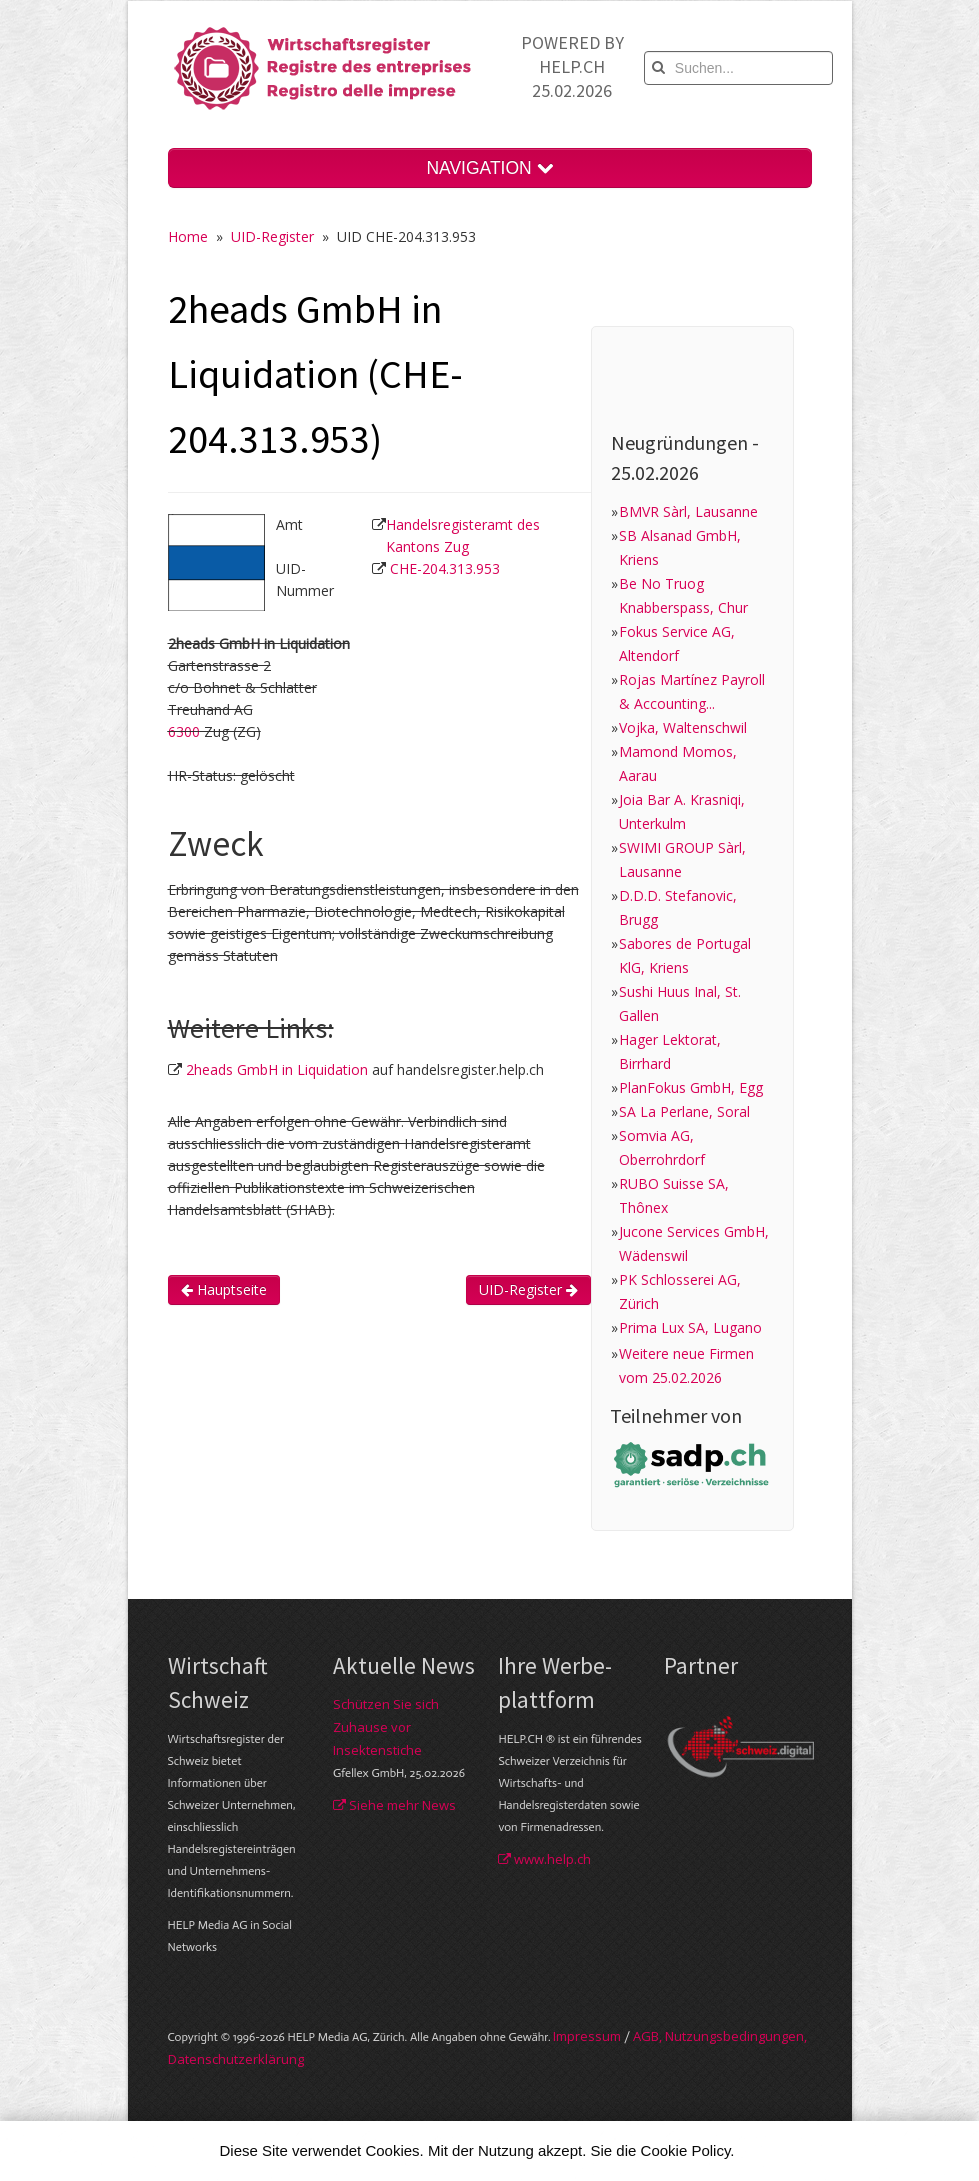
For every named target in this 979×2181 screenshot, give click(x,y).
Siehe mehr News (394, 1805)
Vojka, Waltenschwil (683, 727)
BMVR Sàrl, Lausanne (688, 511)
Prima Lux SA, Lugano (690, 1327)
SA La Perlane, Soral (684, 1111)
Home (188, 236)
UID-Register (272, 236)
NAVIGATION (489, 168)
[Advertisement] (532, 1416)
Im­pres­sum (587, 2036)
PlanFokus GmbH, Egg (691, 1087)
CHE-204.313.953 (445, 568)
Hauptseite (224, 1289)
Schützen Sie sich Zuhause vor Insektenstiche (386, 1727)
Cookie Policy (686, 2150)
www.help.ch (544, 1859)
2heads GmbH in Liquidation (277, 1069)
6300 (184, 731)
